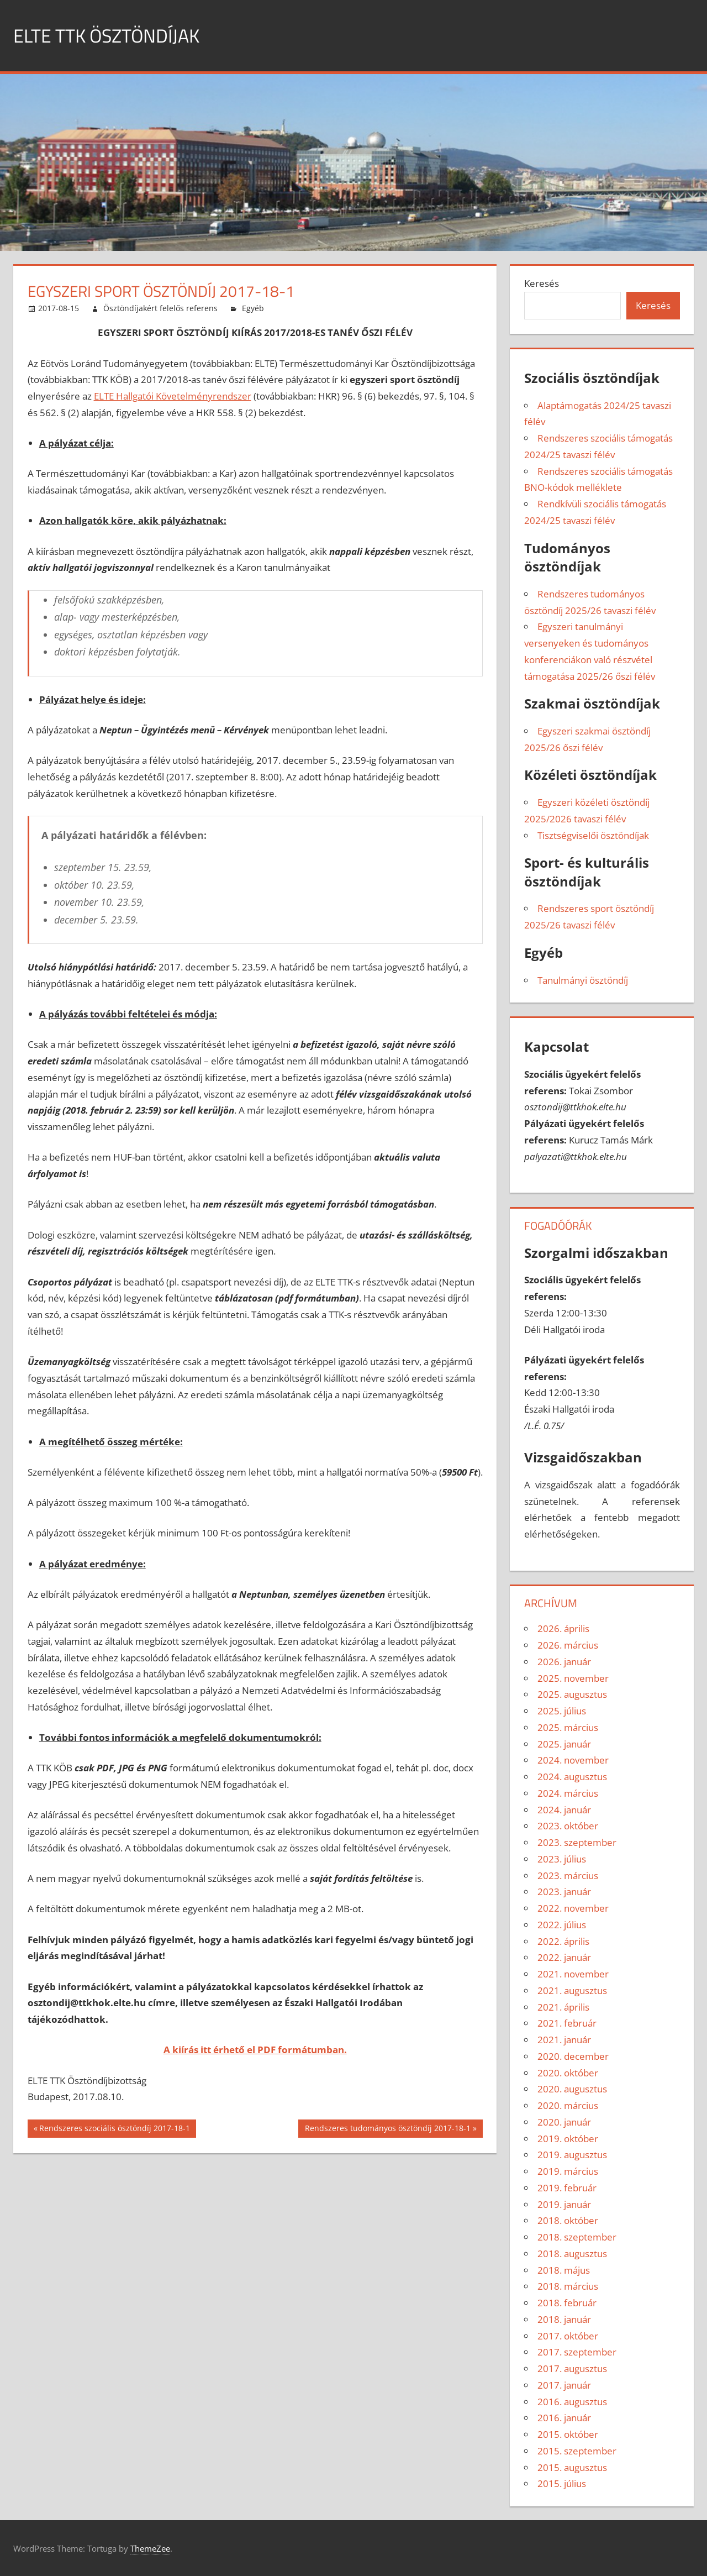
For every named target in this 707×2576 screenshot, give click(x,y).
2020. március (567, 2105)
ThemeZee (150, 2548)
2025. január (564, 1744)
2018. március (567, 2286)
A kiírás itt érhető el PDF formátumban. (255, 2049)
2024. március (567, 1793)
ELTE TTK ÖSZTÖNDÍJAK (112, 35)
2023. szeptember (576, 1842)
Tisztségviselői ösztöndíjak (593, 835)
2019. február (567, 2187)
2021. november (573, 1974)
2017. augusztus (572, 2368)
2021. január (564, 2039)
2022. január (564, 1957)
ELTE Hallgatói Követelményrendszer (172, 396)
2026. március (567, 1645)
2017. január (564, 2385)
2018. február (567, 2302)
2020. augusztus (572, 2088)
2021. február (567, 2023)
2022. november (573, 1908)
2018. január (564, 2319)
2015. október (567, 2434)
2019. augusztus (572, 2154)
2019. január (564, 2204)
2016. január (564, 2417)
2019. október (567, 2138)
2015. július (561, 2483)
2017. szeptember (576, 2352)
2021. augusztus (572, 1990)
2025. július (561, 1710)
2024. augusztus (572, 1776)
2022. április (563, 1941)
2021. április (563, 2007)
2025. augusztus (572, 1694)
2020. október (567, 2072)
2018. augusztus (572, 2253)
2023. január (564, 1891)
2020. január (564, 2122)
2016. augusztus (572, 2401)
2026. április (563, 1628)
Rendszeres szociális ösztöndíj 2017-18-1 (114, 2129)
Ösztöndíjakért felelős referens (160, 308)
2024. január (564, 1809)
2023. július (561, 1859)
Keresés (541, 283)
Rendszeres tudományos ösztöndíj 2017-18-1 (387, 2129)
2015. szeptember (576, 2450)
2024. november (573, 1760)
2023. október (567, 1825)
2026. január (564, 1661)
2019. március (567, 2171)
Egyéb (253, 308)
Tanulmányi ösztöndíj (582, 980)
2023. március (567, 1875)
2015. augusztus (572, 2467)
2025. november (573, 1678)
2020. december (573, 2056)
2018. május (563, 2270)
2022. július (561, 1924)
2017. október (567, 2336)
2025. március (567, 1727)
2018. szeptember (576, 2237)
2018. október (567, 2220)
